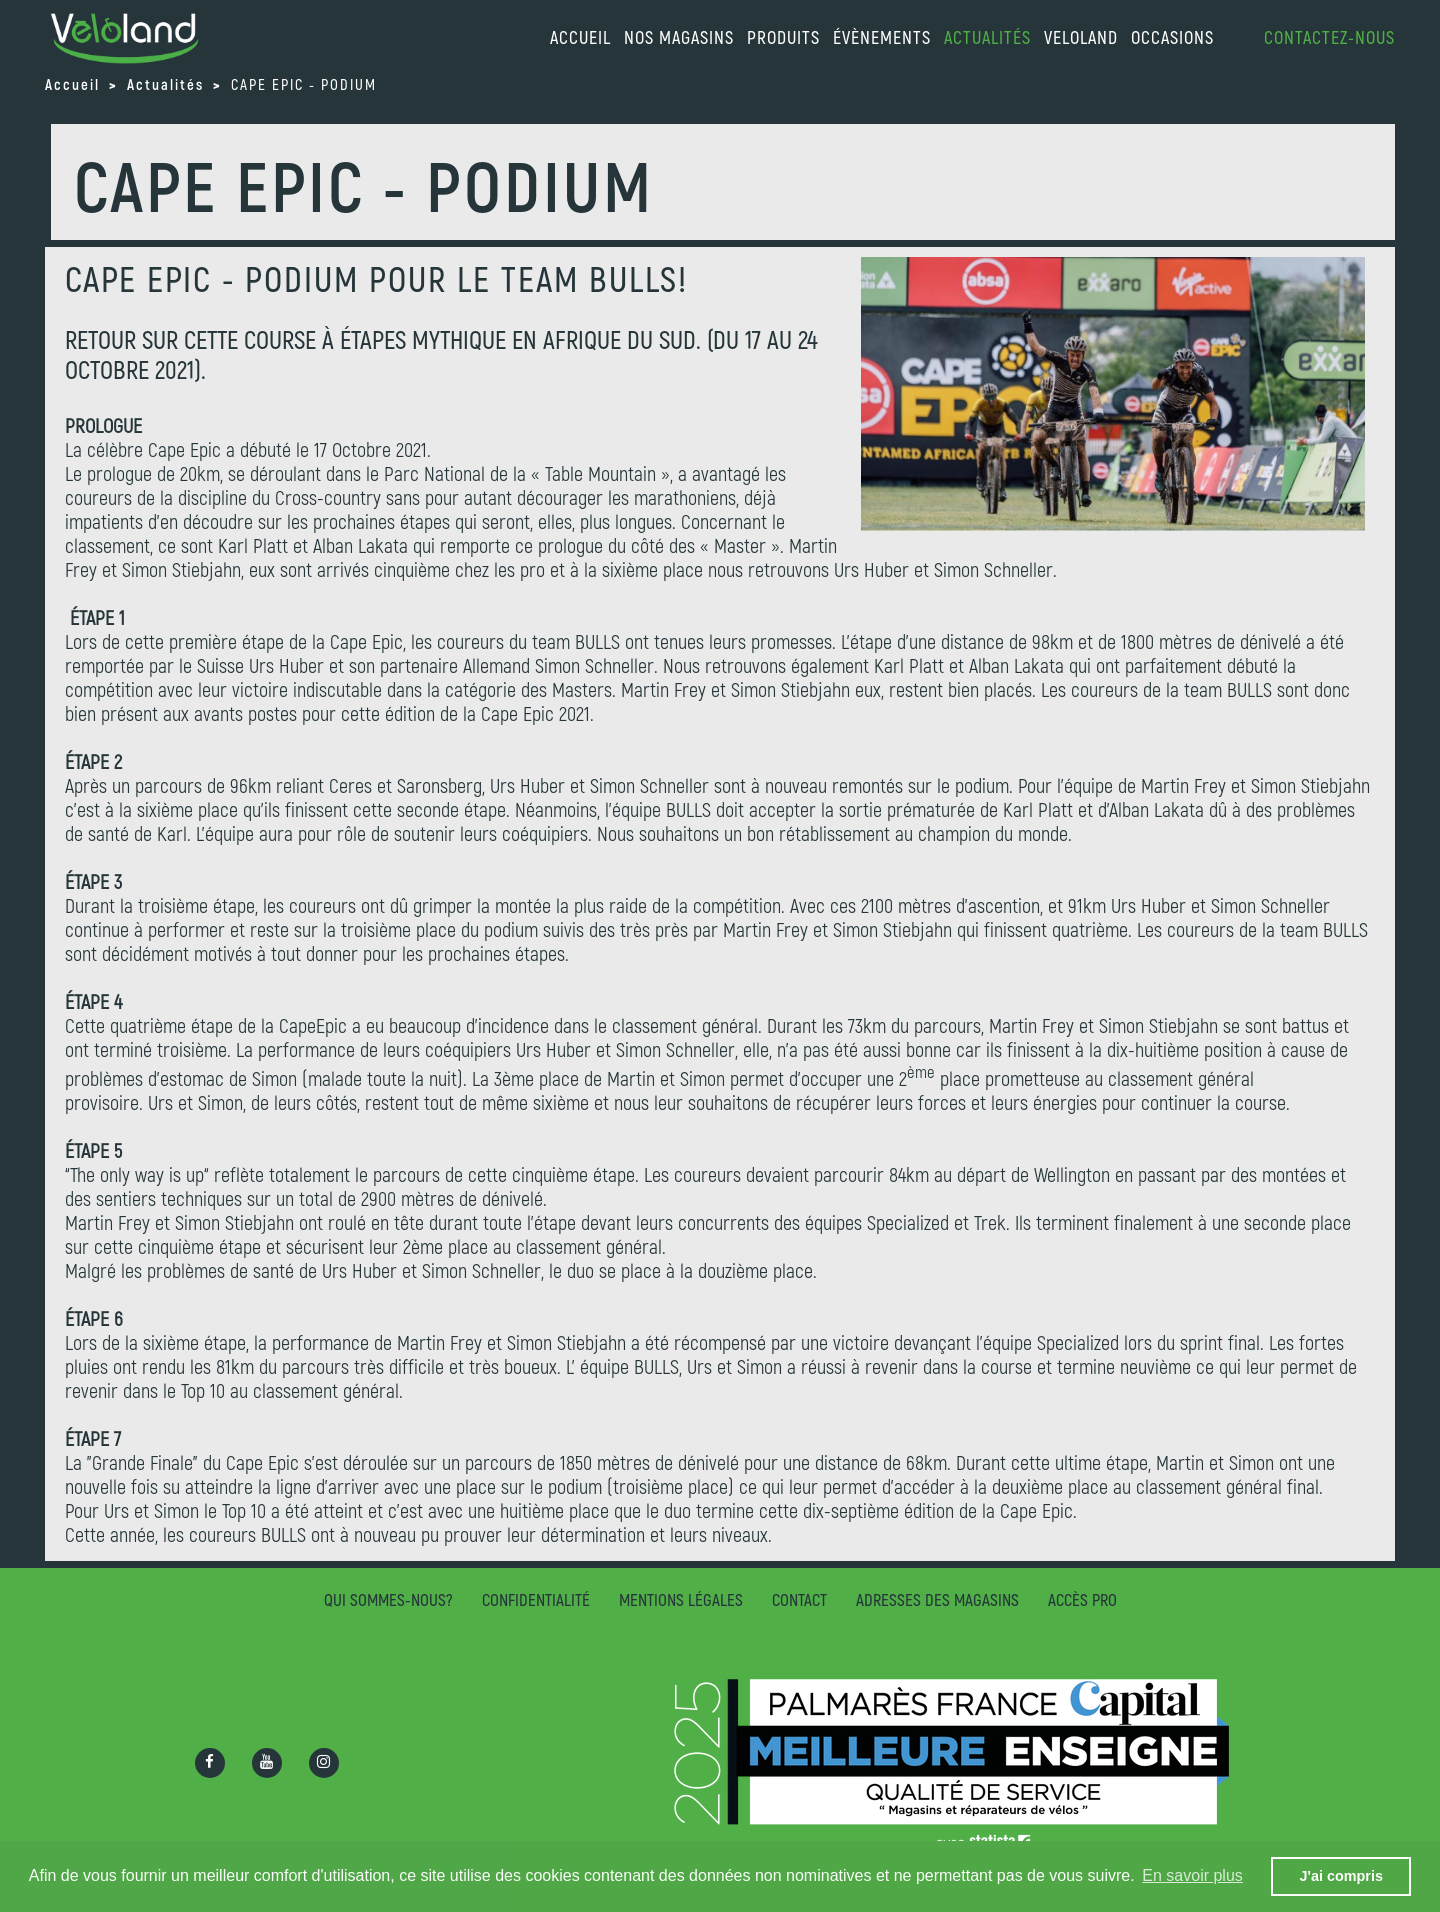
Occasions (1172, 37)
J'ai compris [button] (1340, 1876)
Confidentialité (536, 1599)
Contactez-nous (1329, 37)
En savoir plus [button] (1192, 1875)
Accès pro (1082, 1599)
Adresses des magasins (937, 1599)
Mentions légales (681, 1599)
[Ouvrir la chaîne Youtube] (267, 1763)
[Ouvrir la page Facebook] (210, 1763)
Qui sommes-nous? (388, 1599)
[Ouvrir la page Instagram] (324, 1763)
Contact (799, 1599)
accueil (580, 37)
